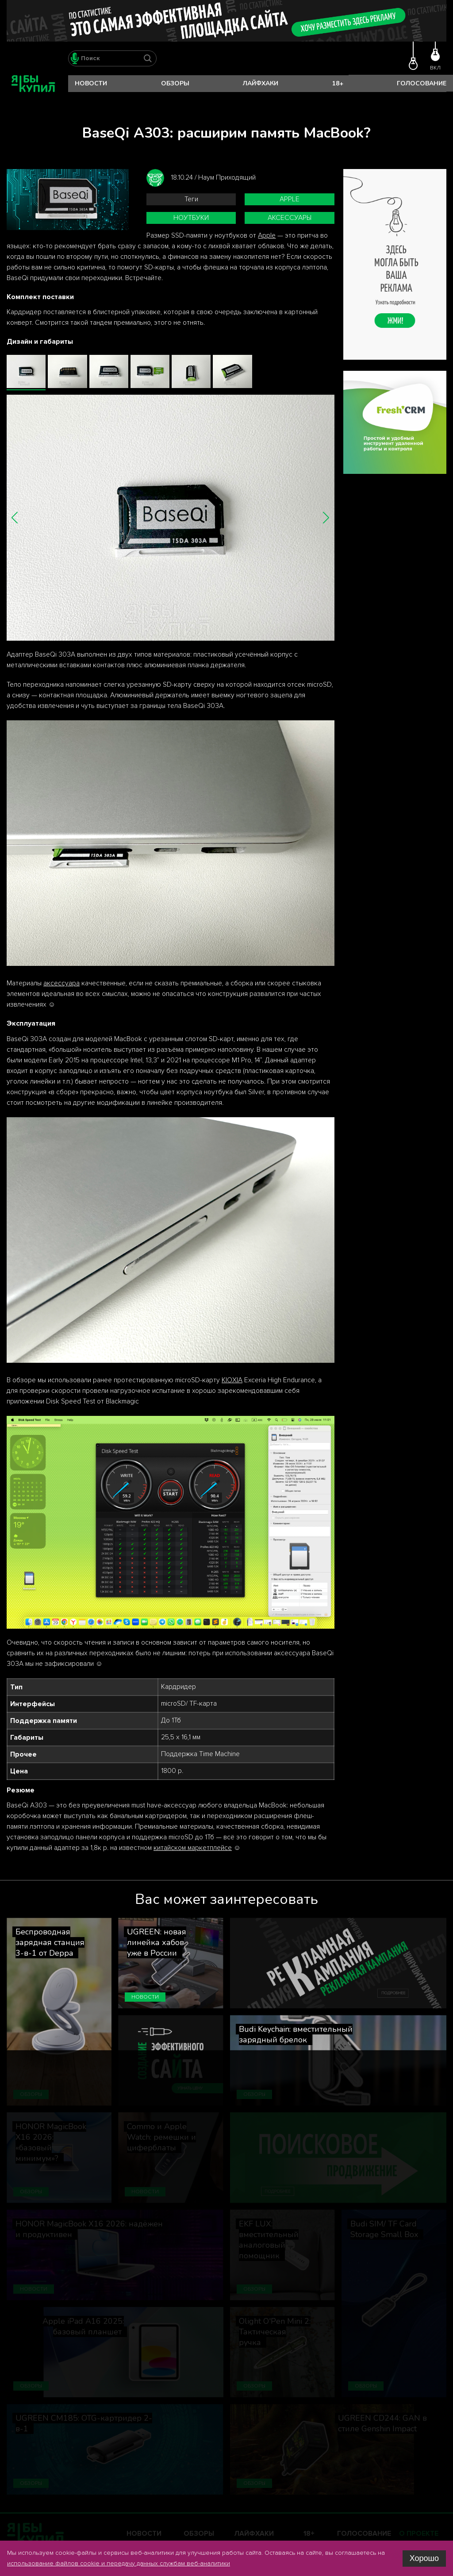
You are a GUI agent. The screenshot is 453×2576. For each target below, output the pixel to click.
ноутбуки (191, 218)
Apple (289, 199)
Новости (91, 83)
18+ (337, 83)
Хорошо (424, 2558)
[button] (15, 517)
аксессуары (289, 218)
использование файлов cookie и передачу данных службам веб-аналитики (118, 2563)
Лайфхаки (260, 83)
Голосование (421, 83)
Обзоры (175, 83)
